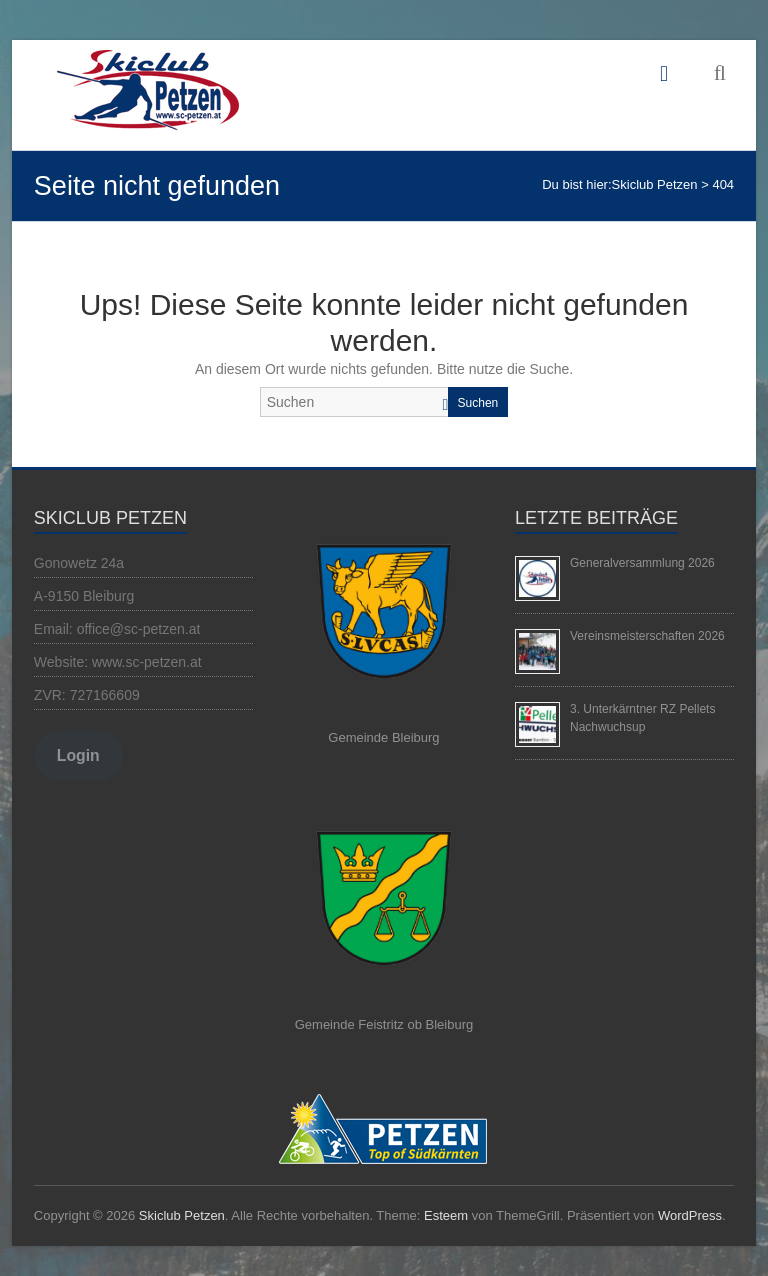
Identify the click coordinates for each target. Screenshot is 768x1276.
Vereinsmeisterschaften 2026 (647, 636)
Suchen (478, 403)
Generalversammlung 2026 (642, 563)
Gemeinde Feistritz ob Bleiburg (384, 1024)
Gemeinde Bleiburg (383, 737)
